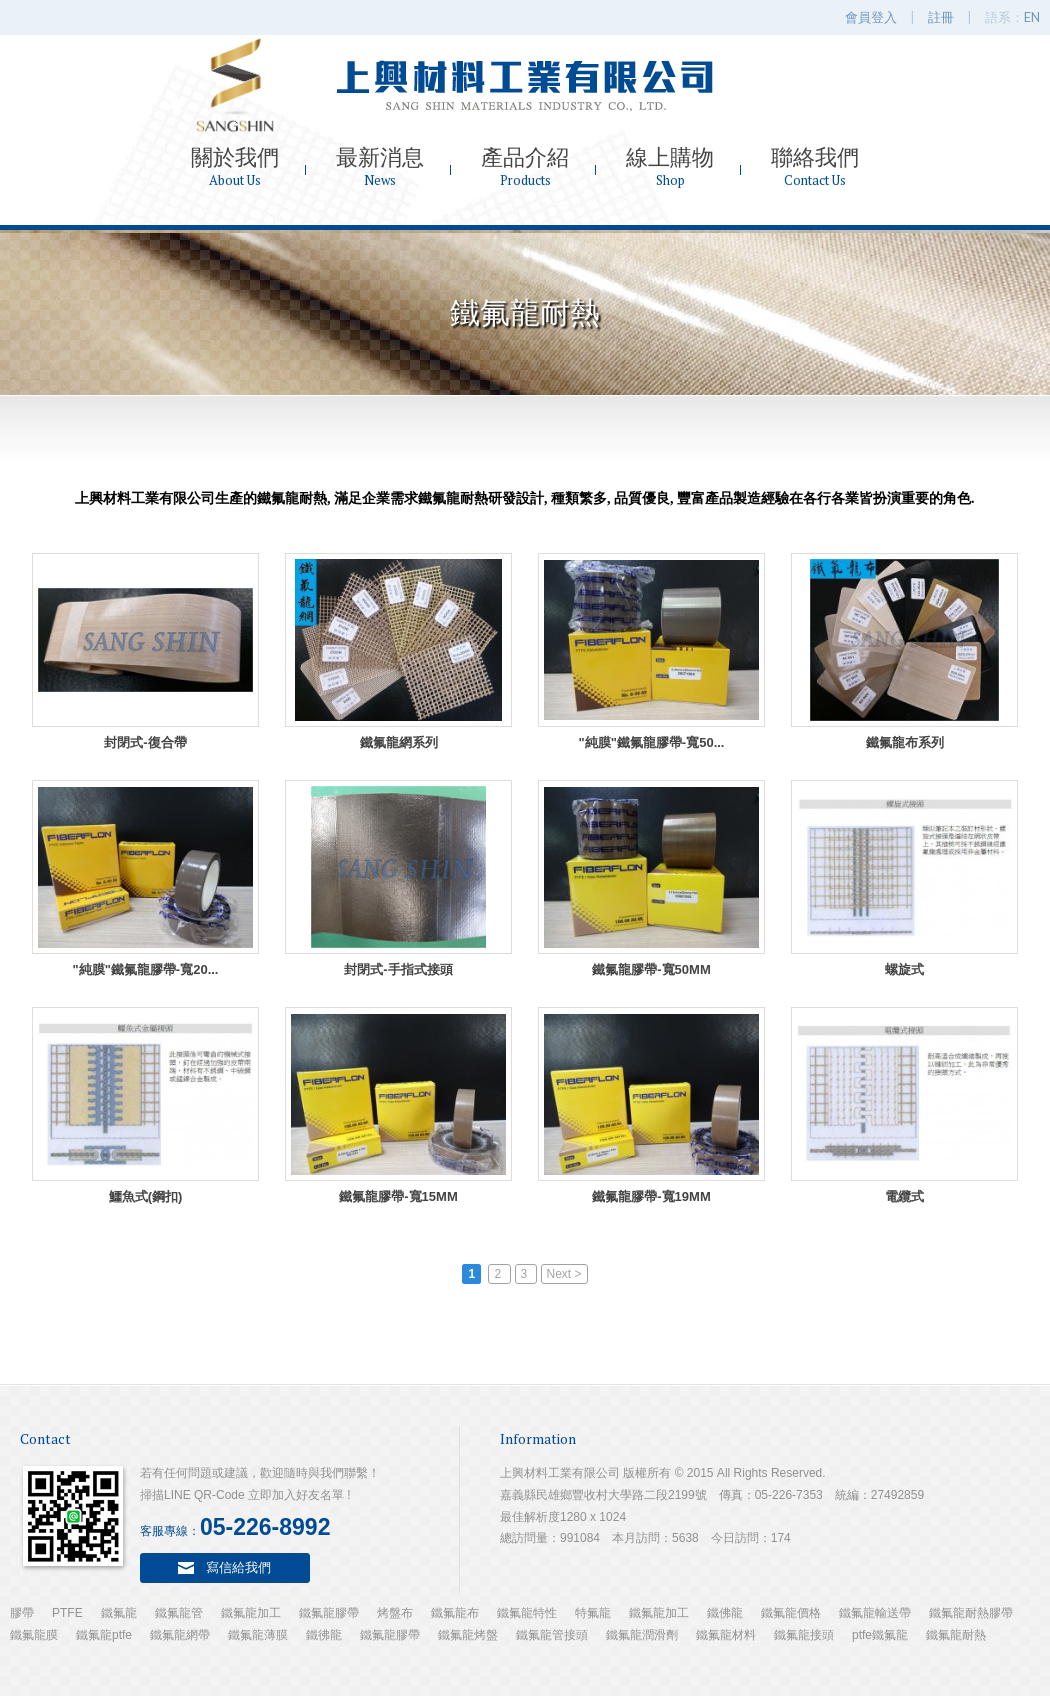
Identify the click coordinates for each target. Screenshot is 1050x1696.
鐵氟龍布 (455, 1613)
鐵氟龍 (119, 1613)
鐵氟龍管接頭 (552, 1635)
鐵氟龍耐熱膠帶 (971, 1613)
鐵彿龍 (324, 1635)
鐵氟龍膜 (34, 1635)
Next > (564, 1274)
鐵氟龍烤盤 (468, 1635)
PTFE (67, 1613)
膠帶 (22, 1613)
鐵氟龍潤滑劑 (642, 1635)
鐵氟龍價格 (791, 1613)
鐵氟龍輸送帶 (875, 1613)
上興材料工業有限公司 (525, 85)
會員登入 (871, 17)
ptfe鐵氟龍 (880, 1635)
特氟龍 (593, 1613)
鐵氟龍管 (179, 1613)
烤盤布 (395, 1613)
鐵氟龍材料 (726, 1635)
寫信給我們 (238, 1567)
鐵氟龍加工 (251, 1613)
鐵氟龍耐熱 (956, 1635)
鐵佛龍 (725, 1613)
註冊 (941, 17)
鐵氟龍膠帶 (329, 1613)
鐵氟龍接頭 (804, 1635)
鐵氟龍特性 (527, 1613)
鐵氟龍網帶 (180, 1635)
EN (1032, 17)
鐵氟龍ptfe (104, 1635)
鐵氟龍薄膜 (258, 1635)
